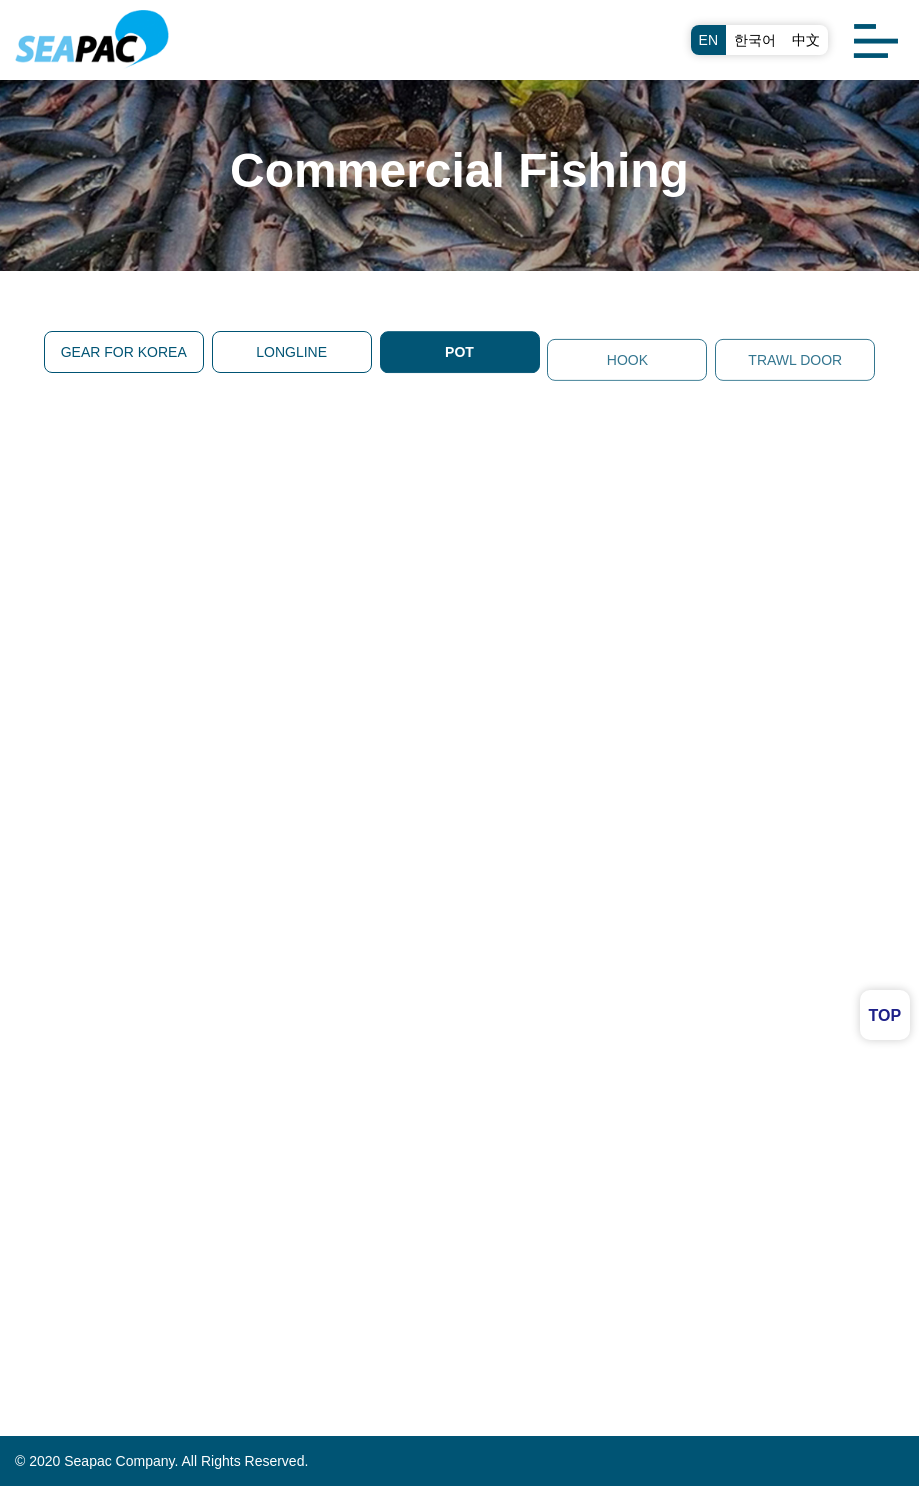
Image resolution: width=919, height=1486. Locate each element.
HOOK (627, 367)
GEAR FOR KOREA (124, 352)
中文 (806, 40)
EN (708, 40)
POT (459, 353)
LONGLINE (291, 352)
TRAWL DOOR (795, 367)
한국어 (755, 40)
